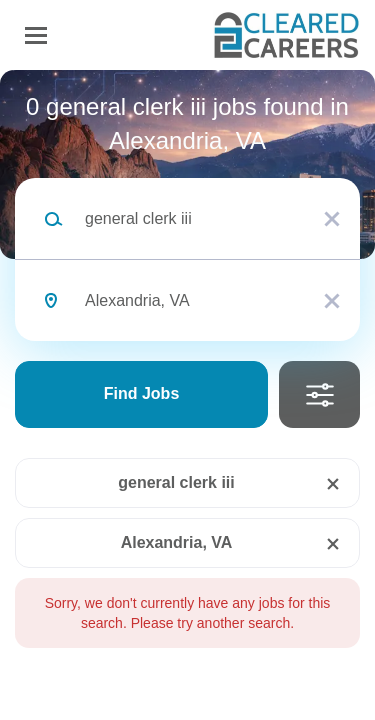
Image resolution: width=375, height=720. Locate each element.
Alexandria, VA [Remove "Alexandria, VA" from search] (177, 542)
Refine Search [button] (319, 394)
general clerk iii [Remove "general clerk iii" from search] (176, 482)
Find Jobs (142, 393)
